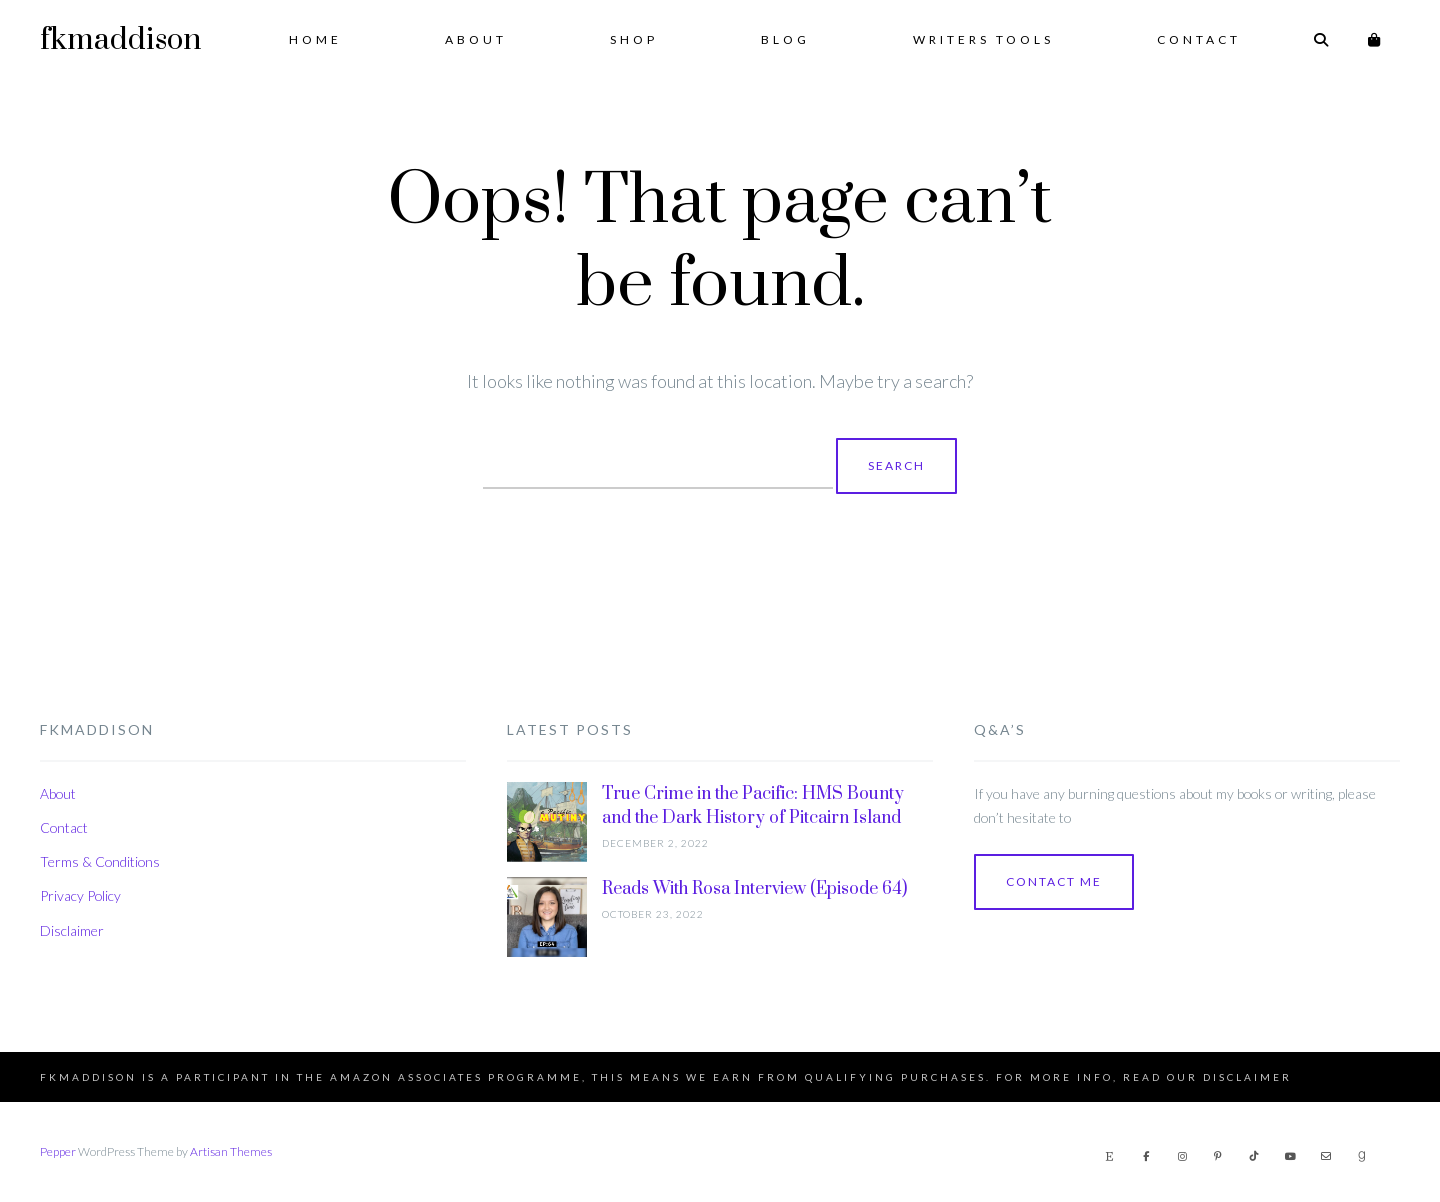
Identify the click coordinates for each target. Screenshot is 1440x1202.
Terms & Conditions (100, 861)
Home (315, 39)
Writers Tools (983, 39)
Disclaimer (72, 930)
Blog (785, 39)
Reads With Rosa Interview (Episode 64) (754, 889)
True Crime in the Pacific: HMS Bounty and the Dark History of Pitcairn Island (753, 806)
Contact (1199, 39)
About (476, 39)
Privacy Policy (80, 895)
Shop (634, 39)
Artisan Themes (231, 1151)
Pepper (58, 1151)
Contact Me (1054, 881)
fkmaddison (120, 40)
